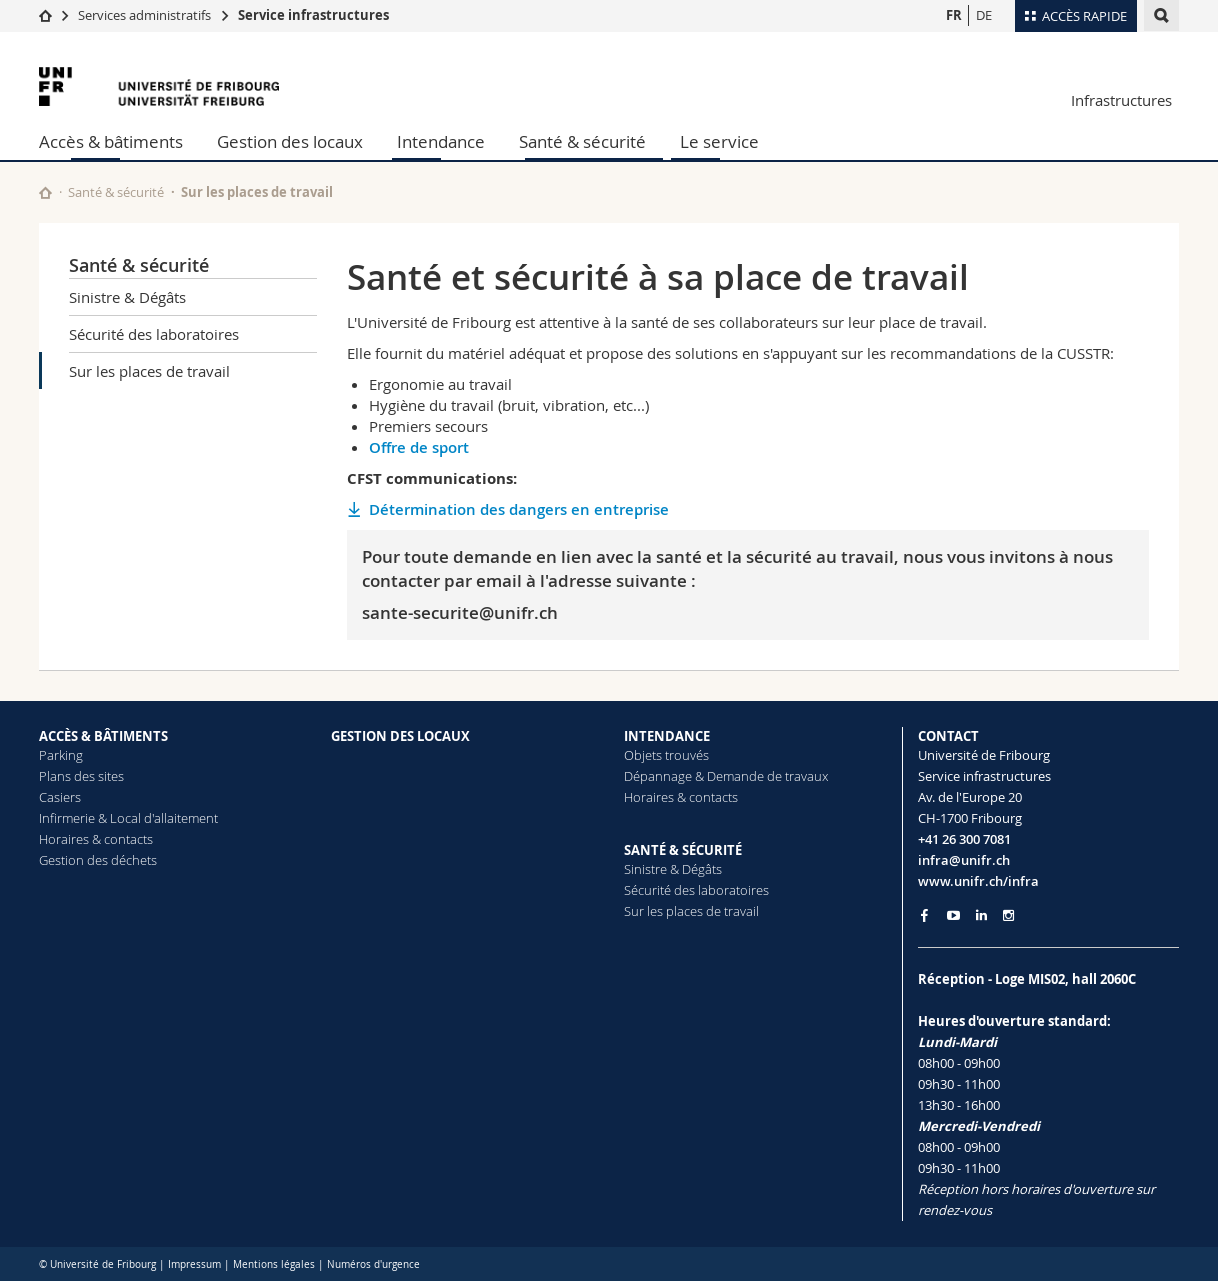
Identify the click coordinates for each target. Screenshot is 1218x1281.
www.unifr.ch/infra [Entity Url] (978, 881)
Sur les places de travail (149, 371)
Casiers (60, 797)
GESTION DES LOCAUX (400, 736)
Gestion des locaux (290, 141)
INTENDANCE (667, 736)
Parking (61, 755)
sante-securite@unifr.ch (460, 612)
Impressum (194, 1264)
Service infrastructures (313, 15)
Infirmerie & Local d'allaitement (128, 818)
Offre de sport (419, 447)
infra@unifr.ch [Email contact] (964, 860)
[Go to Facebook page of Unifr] (924, 915)
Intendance (441, 141)
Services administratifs (144, 15)
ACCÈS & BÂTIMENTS (103, 736)
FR (954, 15)
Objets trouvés (666, 755)
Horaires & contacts (96, 839)
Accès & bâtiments (111, 141)
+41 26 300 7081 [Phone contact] (964, 839)
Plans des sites (81, 776)
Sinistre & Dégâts (127, 297)
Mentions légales (274, 1264)
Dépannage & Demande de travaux (726, 776)
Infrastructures (1121, 100)
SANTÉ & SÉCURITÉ (683, 850)
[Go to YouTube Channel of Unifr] (953, 915)
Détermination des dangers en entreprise (519, 509)
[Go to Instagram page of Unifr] (1008, 915)
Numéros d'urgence (373, 1264)
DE (984, 15)
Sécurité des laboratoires (154, 334)
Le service (719, 141)
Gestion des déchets (98, 860)
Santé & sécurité (582, 141)
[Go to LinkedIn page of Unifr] (981, 915)
